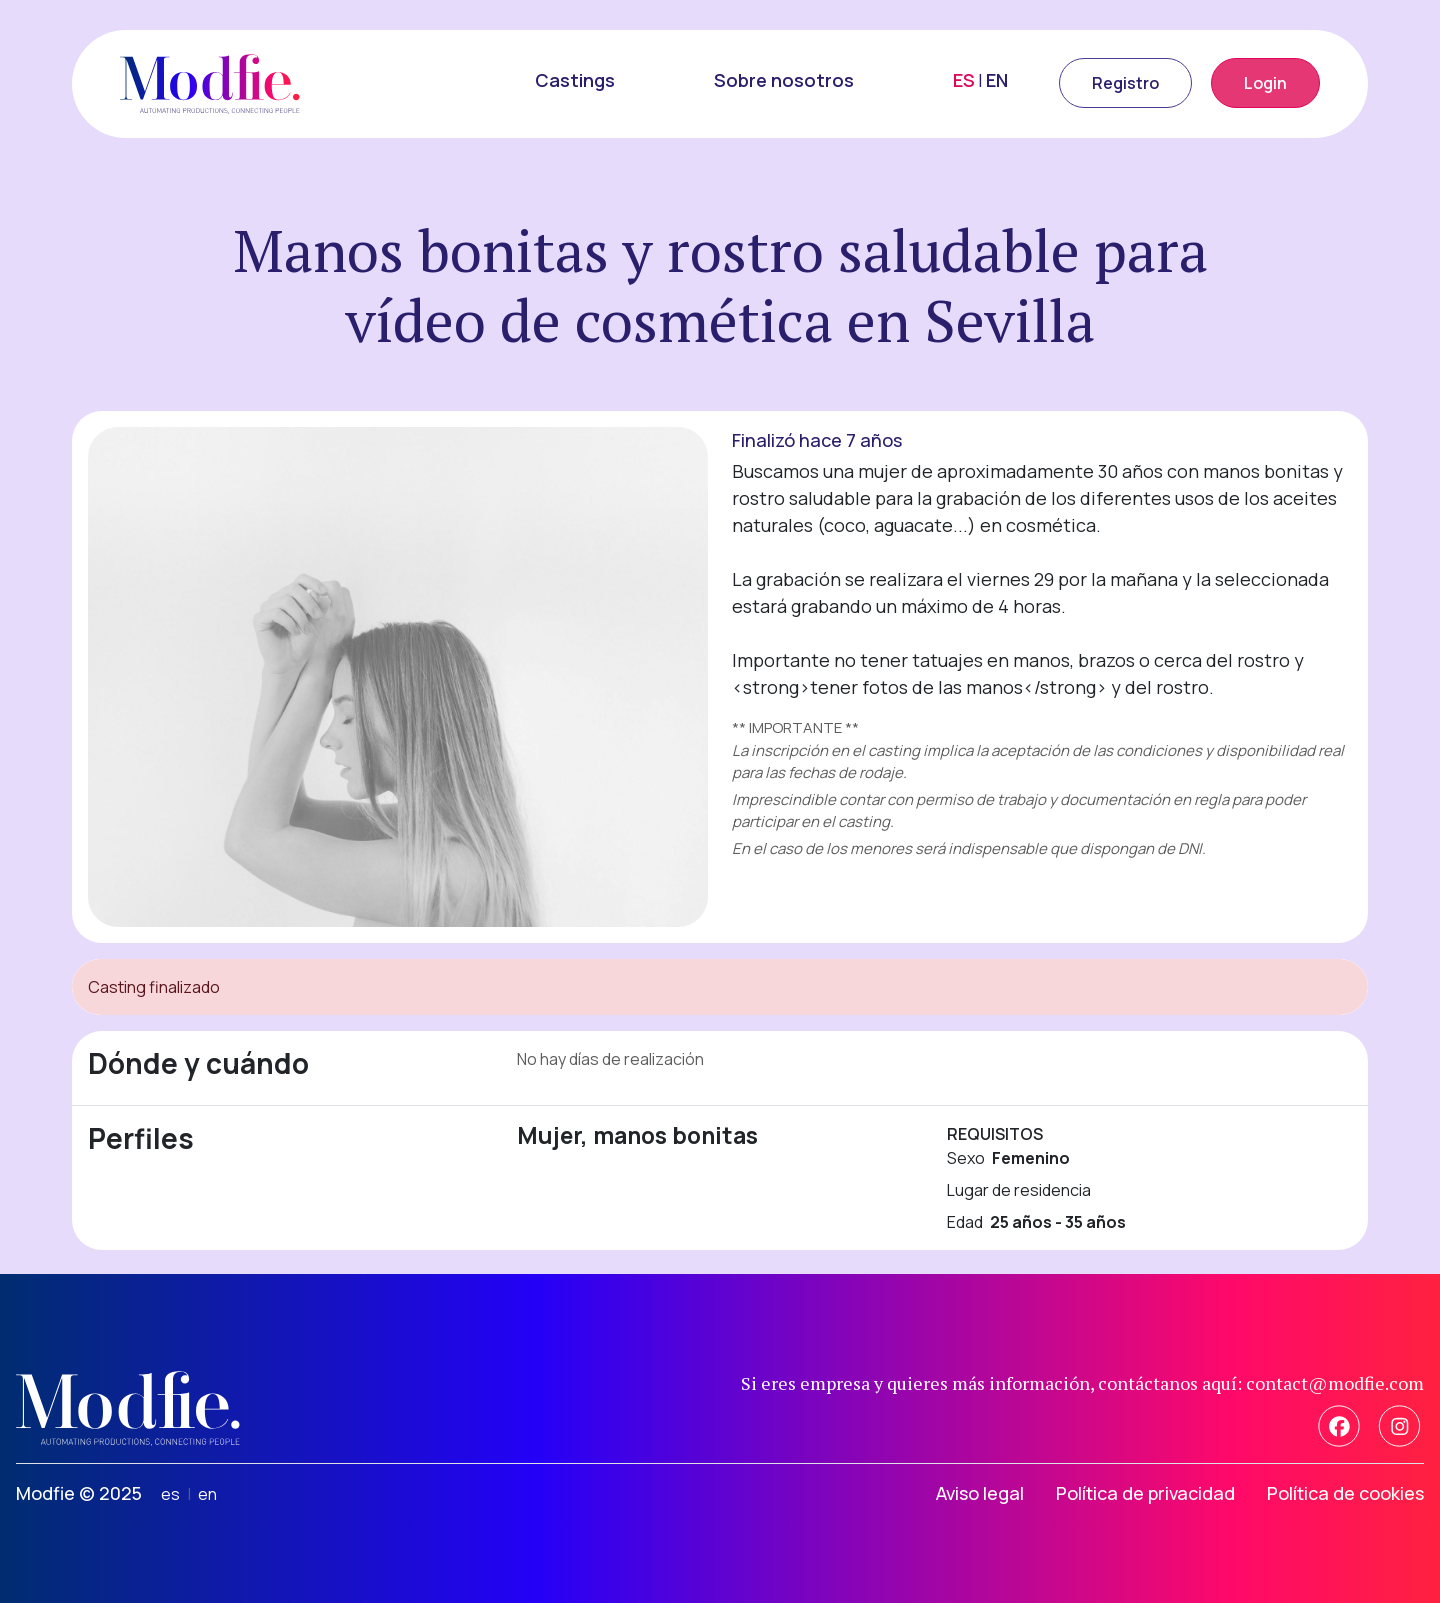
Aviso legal (980, 1493)
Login (1265, 83)
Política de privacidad (1145, 1493)
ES (964, 80)
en (207, 1494)
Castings (575, 80)
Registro (1125, 83)
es (170, 1494)
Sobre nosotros (784, 80)
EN (997, 80)
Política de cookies (1345, 1493)
